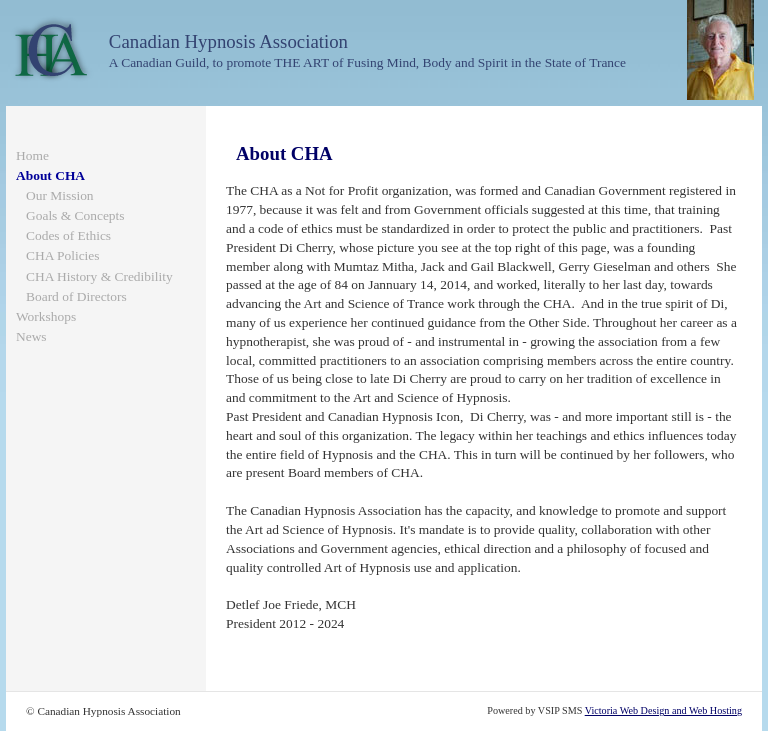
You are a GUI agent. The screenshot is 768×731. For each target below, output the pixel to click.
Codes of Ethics (68, 235)
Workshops (46, 316)
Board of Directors (76, 296)
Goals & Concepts (75, 215)
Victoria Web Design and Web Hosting (663, 710)
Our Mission (60, 195)
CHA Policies (63, 255)
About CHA (50, 175)
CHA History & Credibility (99, 276)
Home (32, 155)
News (31, 336)
